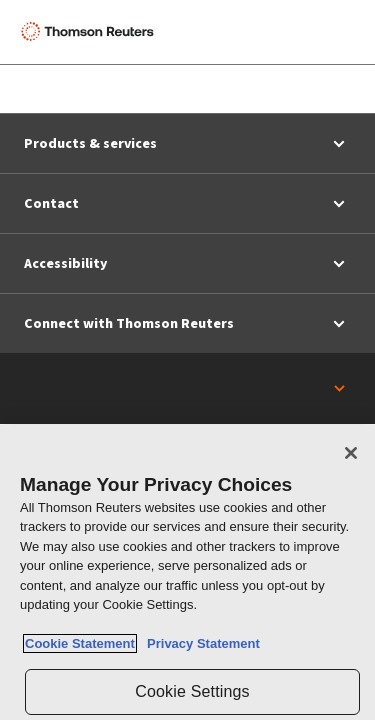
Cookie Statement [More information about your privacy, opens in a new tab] (80, 643)
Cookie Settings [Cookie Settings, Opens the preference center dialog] (192, 691)
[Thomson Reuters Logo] (91, 32)
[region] (187, 572)
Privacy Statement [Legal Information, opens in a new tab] (200, 643)
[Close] (351, 453)
